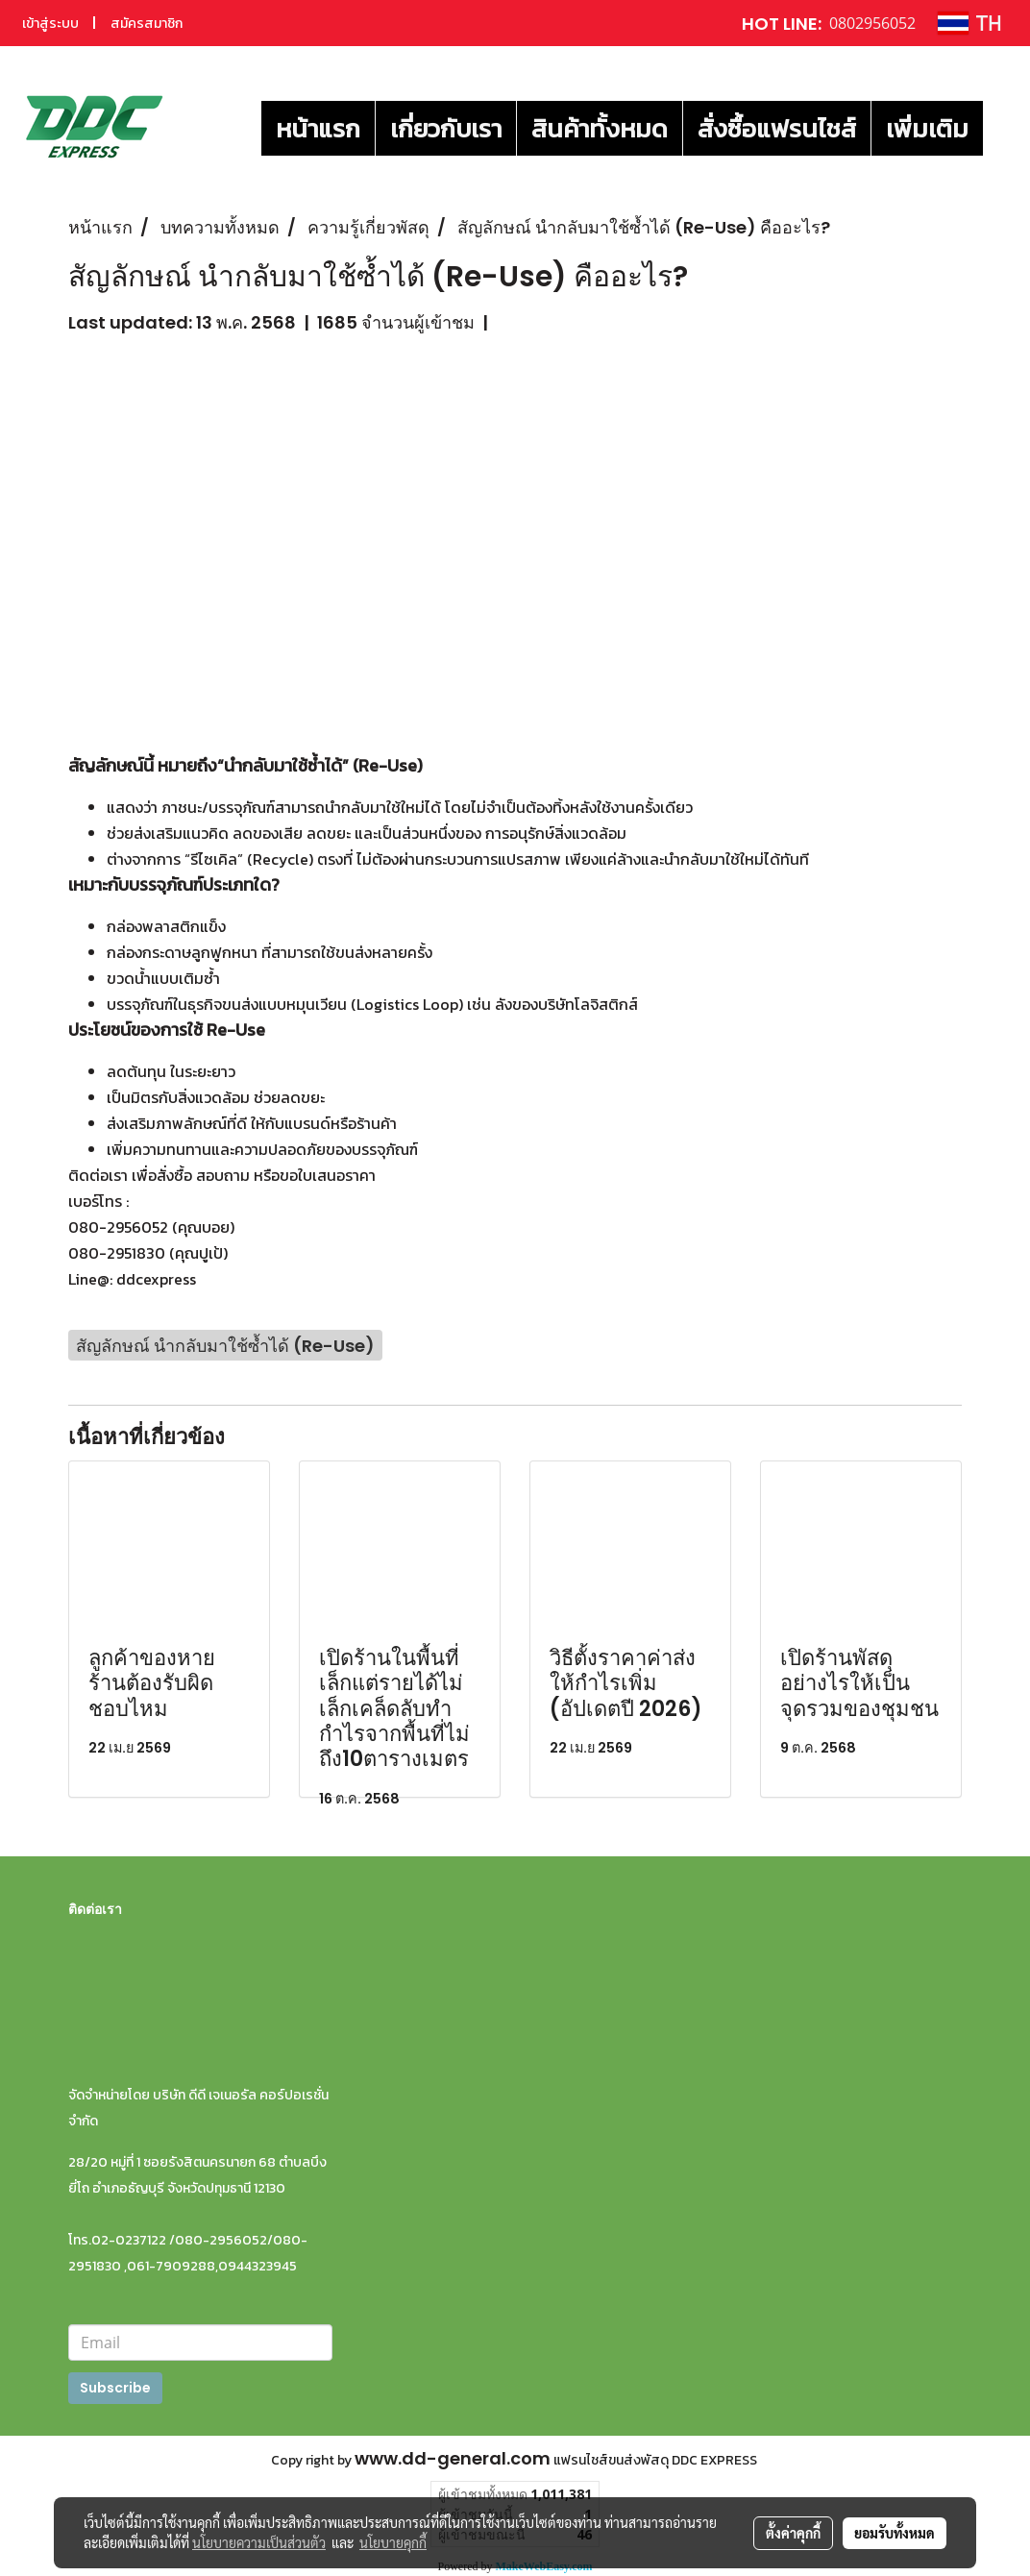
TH (969, 22)
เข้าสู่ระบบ (50, 23)
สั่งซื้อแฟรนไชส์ (777, 128)
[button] (1000, 127)
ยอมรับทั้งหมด (894, 2532)
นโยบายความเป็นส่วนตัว (259, 2542)
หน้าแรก (318, 128)
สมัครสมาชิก (146, 23)
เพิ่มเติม (927, 128)
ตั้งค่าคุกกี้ (793, 2532)
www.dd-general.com (453, 2458)
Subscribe (115, 2387)
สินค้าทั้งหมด (599, 128)
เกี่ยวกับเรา (446, 128)
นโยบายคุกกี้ (393, 2542)
